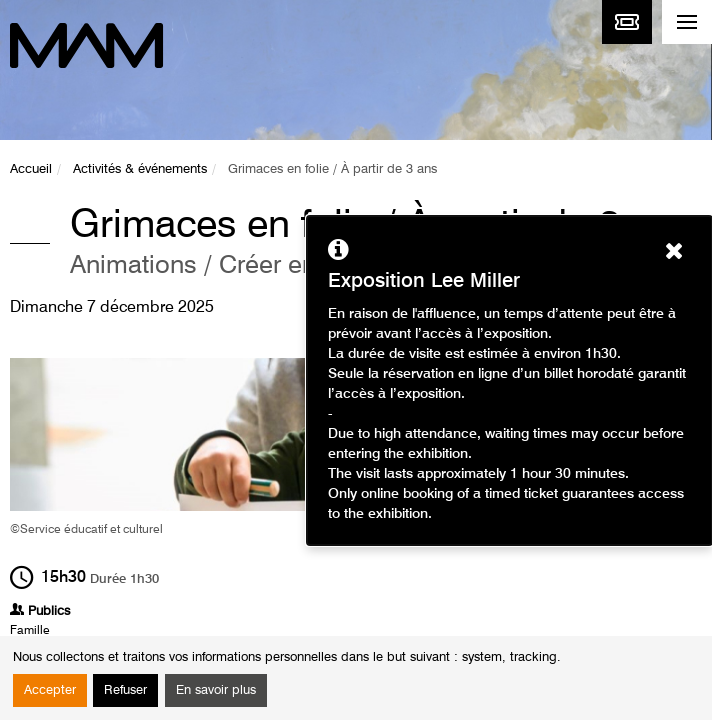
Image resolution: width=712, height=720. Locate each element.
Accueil (31, 169)
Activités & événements (140, 169)
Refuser (125, 690)
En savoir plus (216, 690)
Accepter (50, 690)
